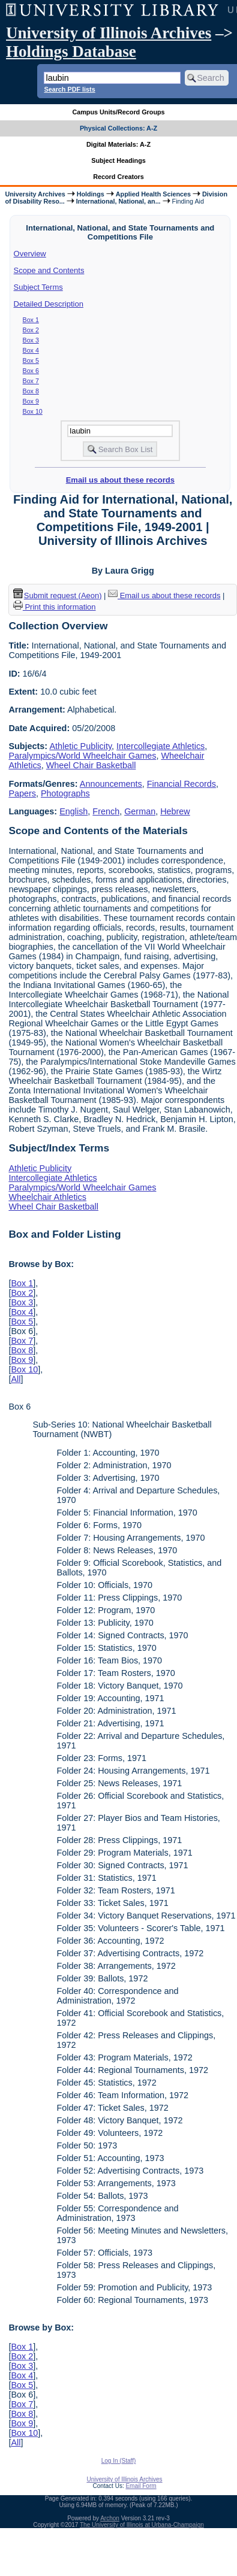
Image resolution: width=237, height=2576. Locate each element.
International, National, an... (118, 201)
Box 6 (31, 370)
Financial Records (181, 784)
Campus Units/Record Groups (118, 112)
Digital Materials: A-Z (118, 144)
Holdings (90, 194)
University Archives (35, 194)
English (73, 811)
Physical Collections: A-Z (118, 128)
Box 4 (31, 350)
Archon (109, 2518)
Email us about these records (120, 479)
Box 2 (31, 330)
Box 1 (31, 319)
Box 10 (33, 411)
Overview (30, 253)
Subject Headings (118, 160)
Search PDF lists (69, 89)
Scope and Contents (49, 270)
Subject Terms (38, 287)
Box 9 (31, 401)
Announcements (111, 784)
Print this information (54, 606)
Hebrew (175, 811)
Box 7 (31, 380)
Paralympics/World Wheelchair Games (82, 755)
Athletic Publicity (80, 746)
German (139, 811)
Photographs (65, 793)
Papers (22, 793)
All (15, 1379)
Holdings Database (71, 51)
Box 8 (31, 391)
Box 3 (31, 340)
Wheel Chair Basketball (91, 765)
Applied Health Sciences (153, 194)
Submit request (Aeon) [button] (57, 595)
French (105, 811)
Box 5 (31, 360)
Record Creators (118, 176)
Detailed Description (48, 303)
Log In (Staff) (118, 2460)
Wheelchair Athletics (47, 1197)
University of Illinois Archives (108, 33)
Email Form (140, 2486)
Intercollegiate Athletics (160, 746)
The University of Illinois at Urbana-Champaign (142, 2525)
